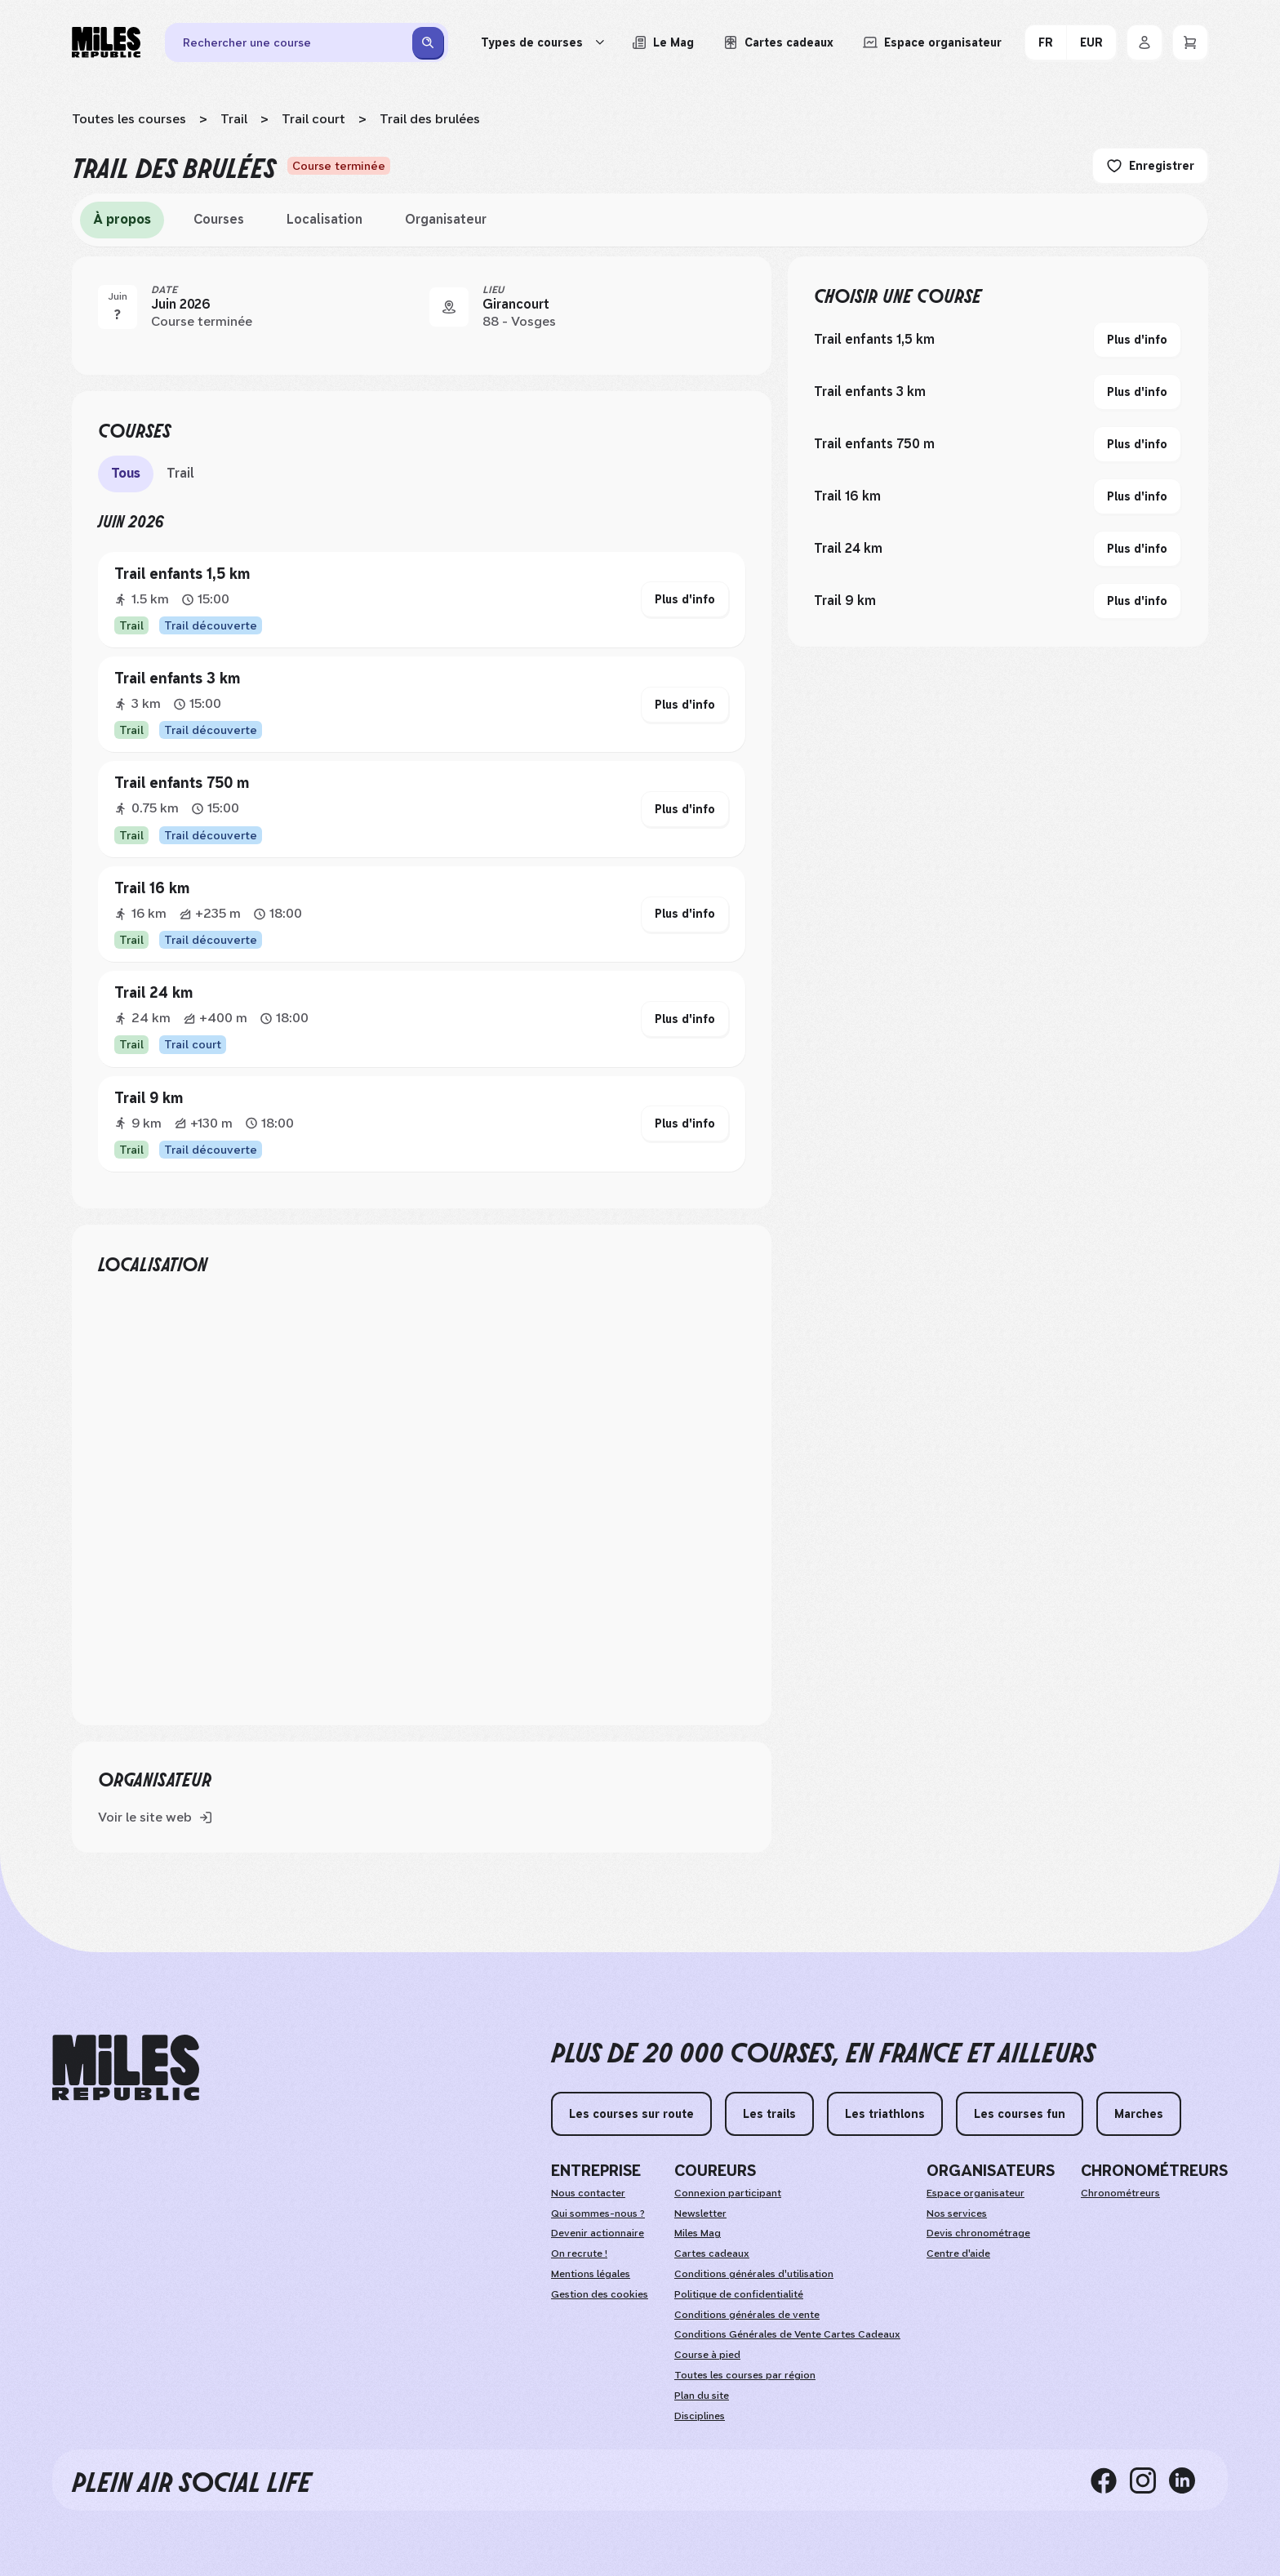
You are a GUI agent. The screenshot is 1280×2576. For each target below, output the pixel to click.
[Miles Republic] (106, 42)
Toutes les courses (129, 119)
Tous (125, 473)
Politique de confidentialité (738, 2294)
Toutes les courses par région (745, 2375)
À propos (122, 219)
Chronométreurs (1120, 2193)
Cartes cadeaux (711, 2253)
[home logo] (125, 2068)
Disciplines (699, 2416)
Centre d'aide (958, 2253)
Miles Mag (697, 2233)
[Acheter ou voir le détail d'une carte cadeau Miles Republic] (778, 42)
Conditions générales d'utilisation (753, 2274)
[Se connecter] (1144, 42)
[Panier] (1190, 42)
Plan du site (701, 2395)
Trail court (313, 119)
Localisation (324, 219)
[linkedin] (1188, 2479)
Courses (218, 219)
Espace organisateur (975, 2193)
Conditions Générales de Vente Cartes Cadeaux (787, 2334)
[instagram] (1149, 2479)
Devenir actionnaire (597, 2233)
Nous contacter (588, 2193)
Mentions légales (590, 2274)
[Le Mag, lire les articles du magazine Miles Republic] (663, 42)
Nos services (957, 2213)
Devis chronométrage (978, 2233)
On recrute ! (579, 2253)
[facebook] (1110, 2479)
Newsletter (700, 2213)
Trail (233, 119)
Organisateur (446, 219)
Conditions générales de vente (747, 2314)
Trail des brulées (430, 119)
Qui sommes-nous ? (598, 2213)
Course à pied (707, 2354)
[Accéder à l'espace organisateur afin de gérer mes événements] (932, 42)
